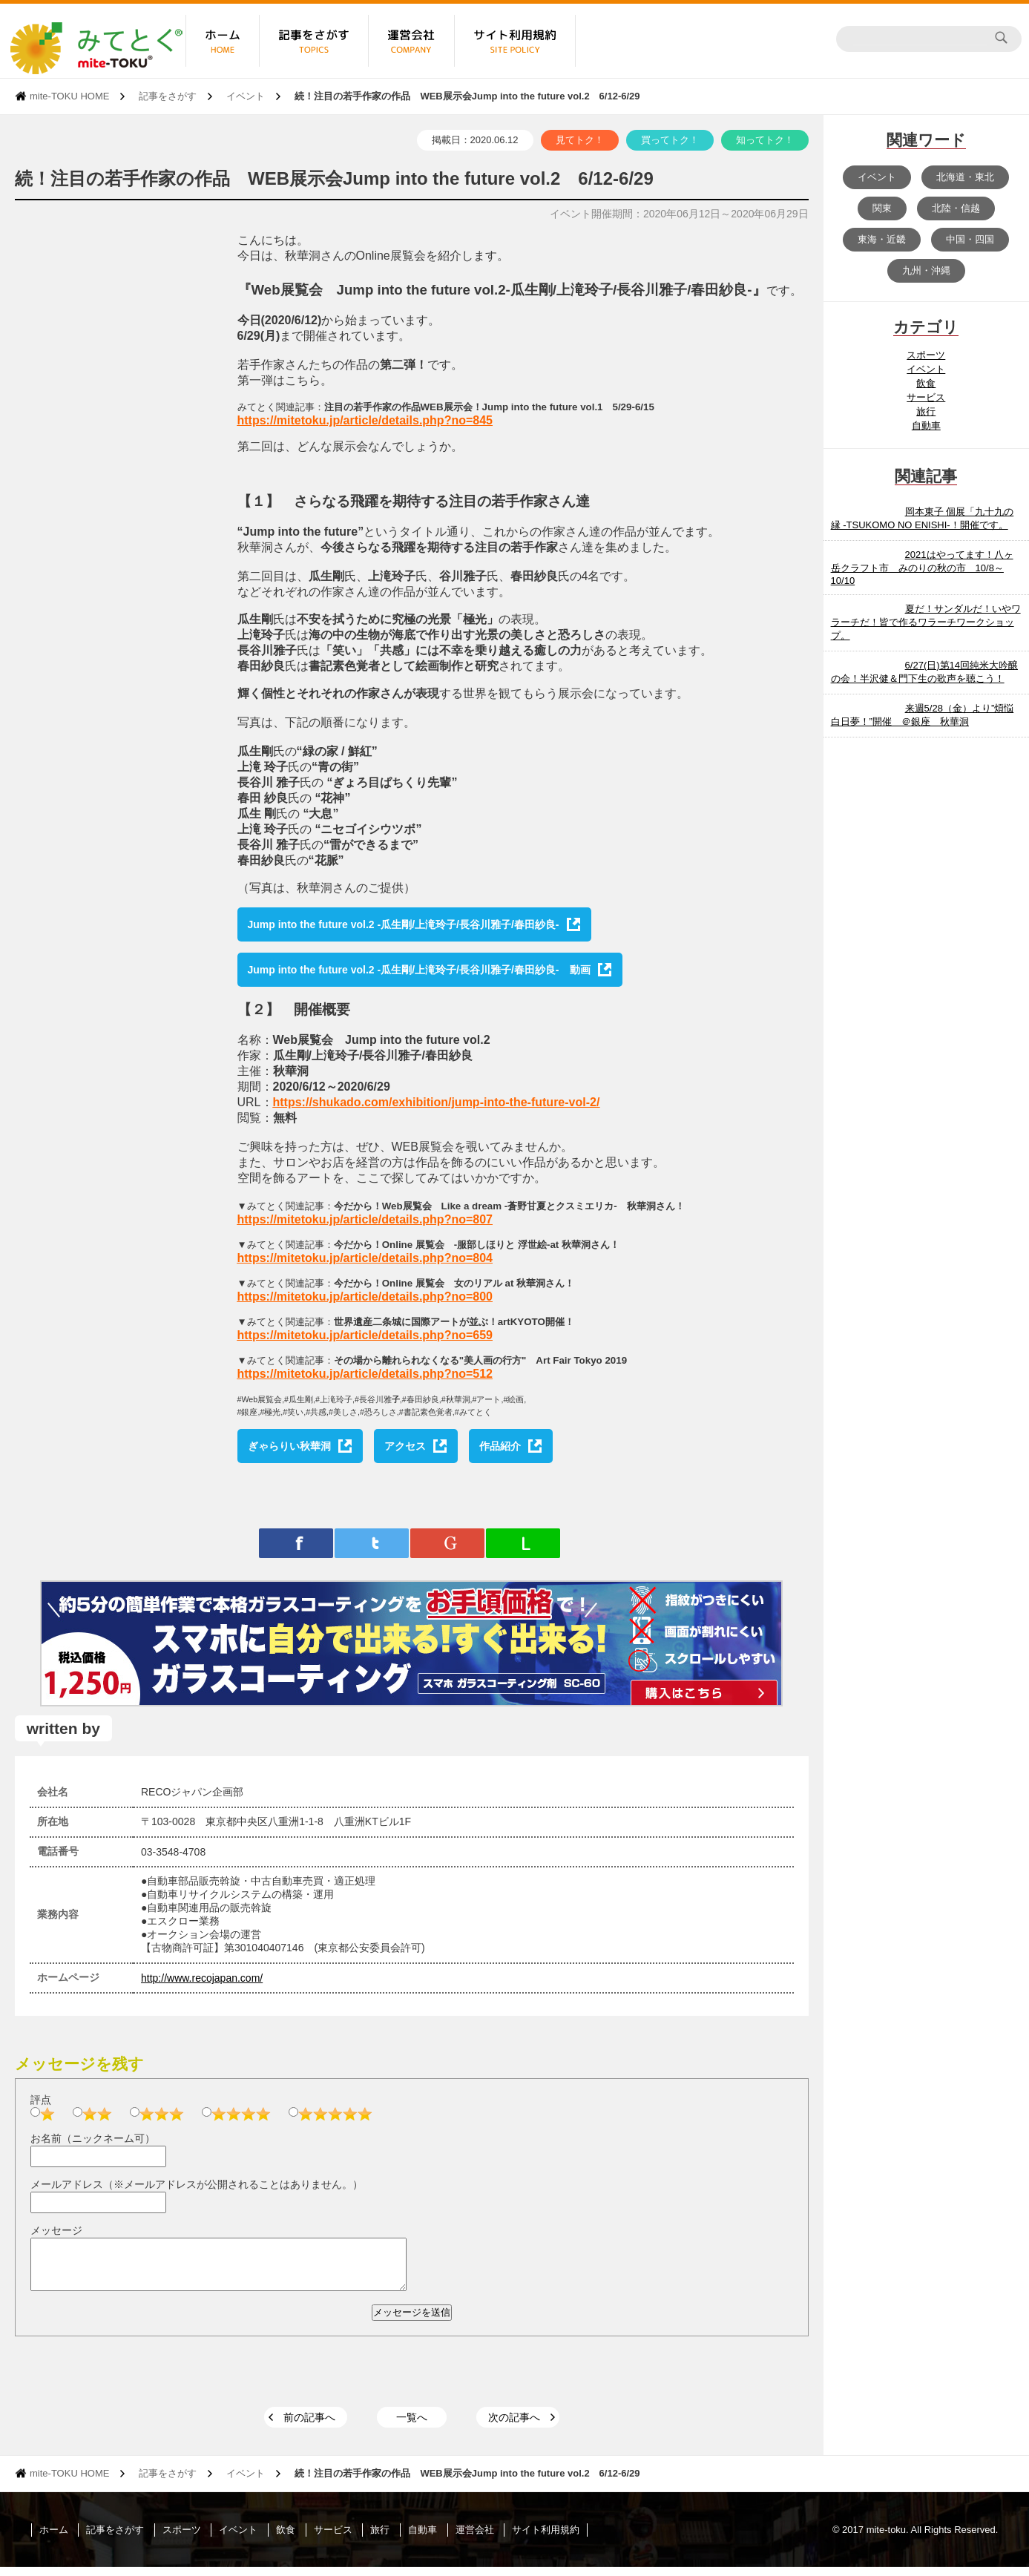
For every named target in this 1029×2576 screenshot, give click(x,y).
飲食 (926, 383)
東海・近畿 (882, 239)
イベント (245, 96)
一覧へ (411, 2426)
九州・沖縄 (926, 270)
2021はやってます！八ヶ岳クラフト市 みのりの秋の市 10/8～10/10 (922, 567)
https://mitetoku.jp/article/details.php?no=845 (365, 420)
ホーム (53, 2538)
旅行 (926, 411)
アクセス (405, 1446)
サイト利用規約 (545, 2538)
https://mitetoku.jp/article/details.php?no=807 (365, 1219)
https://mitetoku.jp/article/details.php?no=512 (365, 1373)
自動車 (926, 425)
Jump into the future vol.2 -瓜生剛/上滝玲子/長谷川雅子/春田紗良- (403, 924)
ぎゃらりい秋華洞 (289, 1446)
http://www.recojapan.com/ (202, 1978)
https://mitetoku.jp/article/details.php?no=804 (365, 1258)
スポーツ (926, 355)
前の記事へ (309, 2426)
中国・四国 (970, 239)
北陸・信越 (956, 208)
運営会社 (475, 2538)
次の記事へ (514, 2426)
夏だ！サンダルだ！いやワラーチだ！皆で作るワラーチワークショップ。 (926, 622)
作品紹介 (500, 1446)
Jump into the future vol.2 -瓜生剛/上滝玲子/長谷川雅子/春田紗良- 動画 (419, 970)
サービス (926, 397)
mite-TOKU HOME (69, 96)
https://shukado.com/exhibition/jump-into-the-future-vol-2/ (436, 1102)
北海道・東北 (965, 177)
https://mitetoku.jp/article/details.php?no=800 (365, 1296)
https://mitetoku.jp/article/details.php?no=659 (365, 1335)
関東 (882, 208)
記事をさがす (168, 96)
